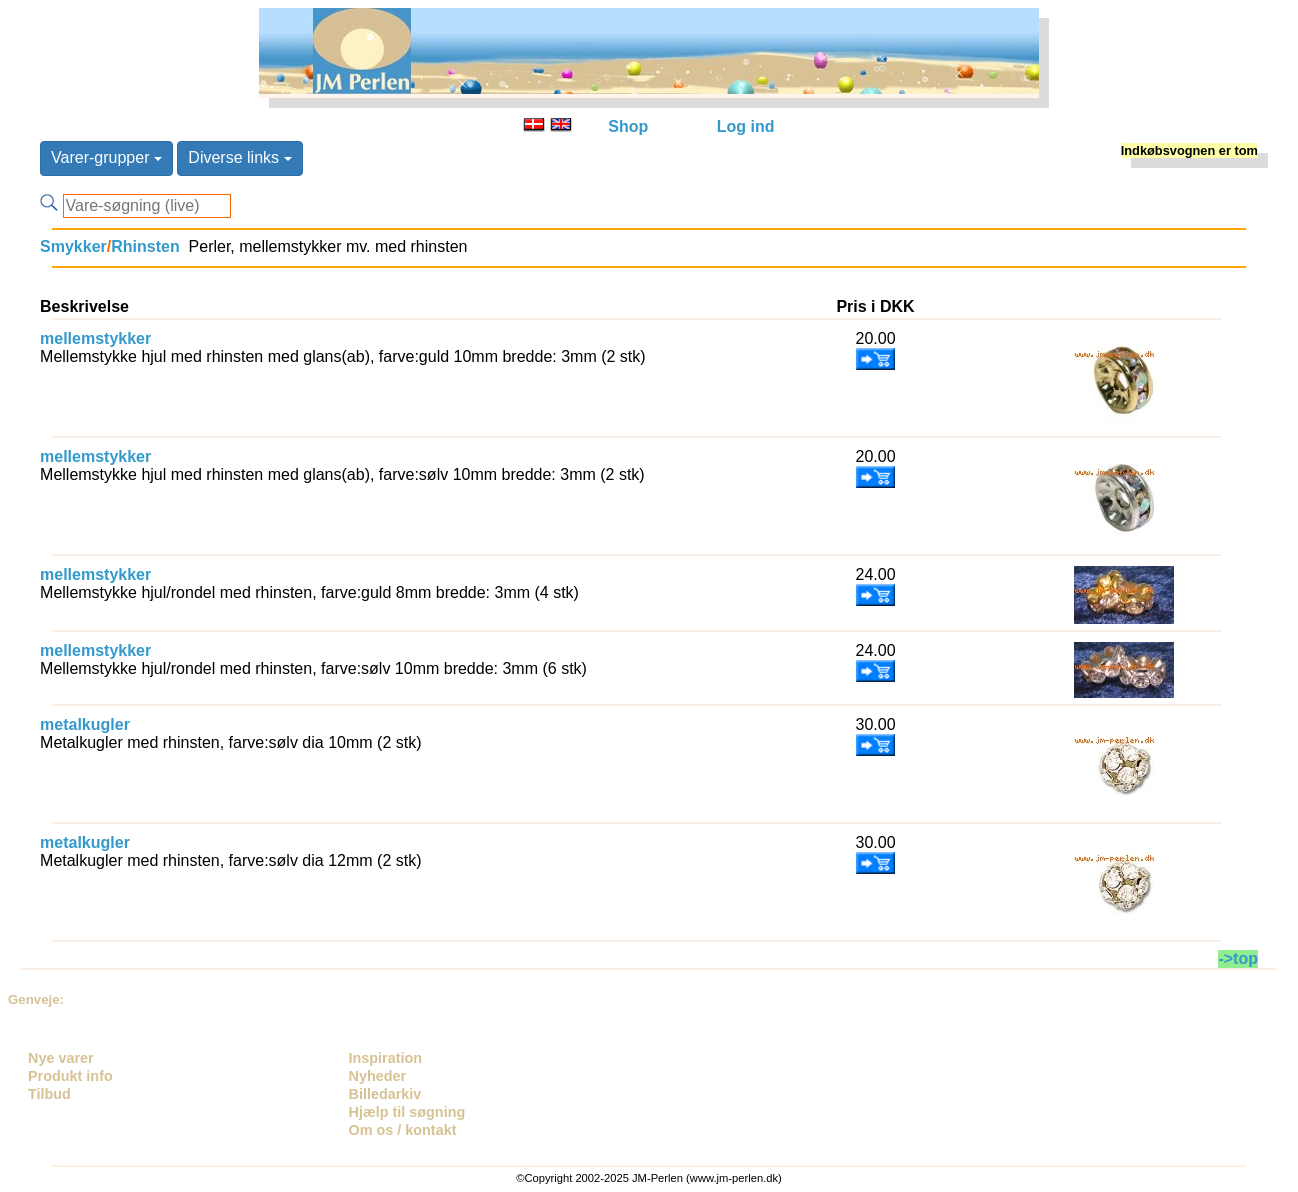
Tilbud (49, 1094)
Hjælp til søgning (407, 1112)
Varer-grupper (106, 157)
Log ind (746, 126)
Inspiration (386, 1058)
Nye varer (61, 1058)
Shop (628, 126)
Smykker (73, 246)
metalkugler (85, 724)
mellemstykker (95, 338)
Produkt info (70, 1076)
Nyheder (378, 1076)
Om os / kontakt (403, 1130)
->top (1238, 958)
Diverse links (239, 157)
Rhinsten (145, 246)
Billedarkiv (385, 1094)
